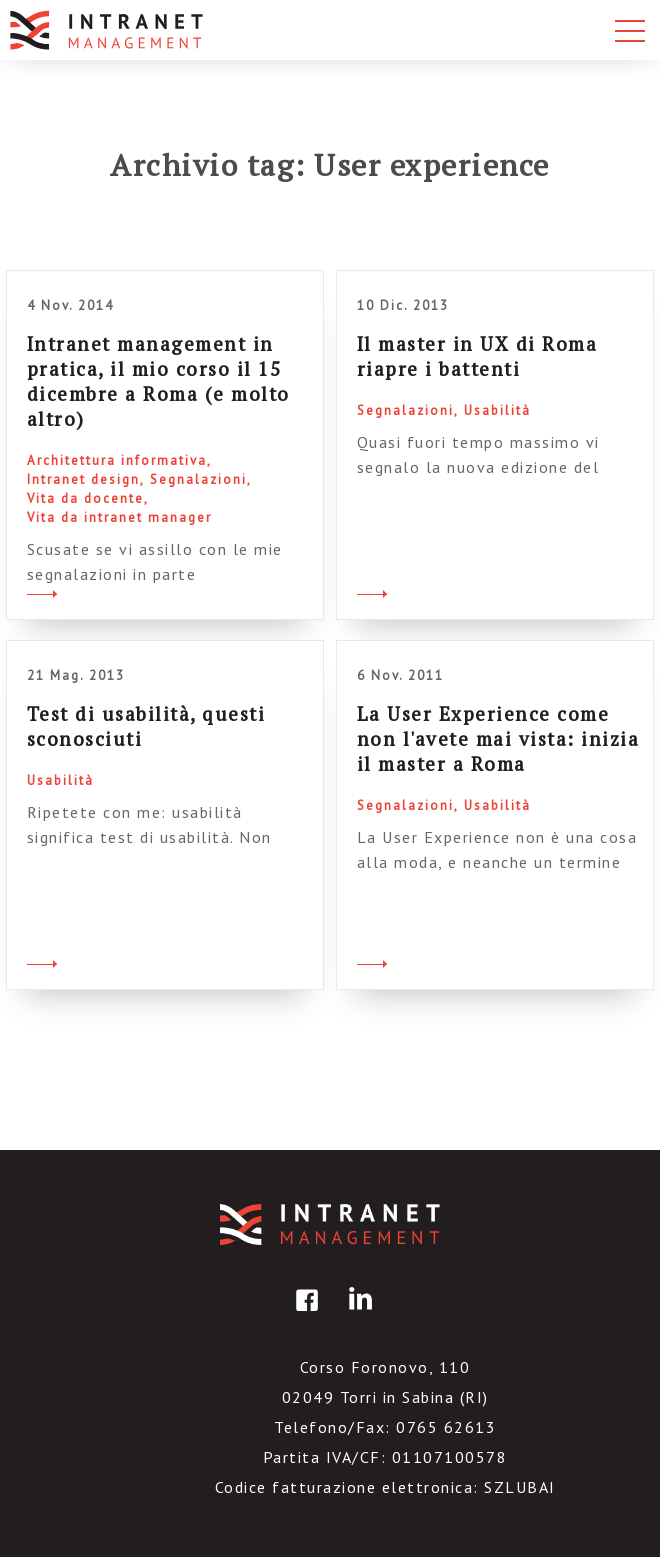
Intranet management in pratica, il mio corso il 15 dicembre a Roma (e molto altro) (158, 381)
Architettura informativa (117, 460)
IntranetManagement (330, 1224)
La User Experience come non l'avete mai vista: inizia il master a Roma (498, 738)
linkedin (357, 1314)
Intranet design (83, 479)
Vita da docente (85, 498)
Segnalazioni (198, 479)
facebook (304, 1314)
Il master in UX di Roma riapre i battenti (477, 356)
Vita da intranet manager (119, 517)
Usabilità (497, 410)
